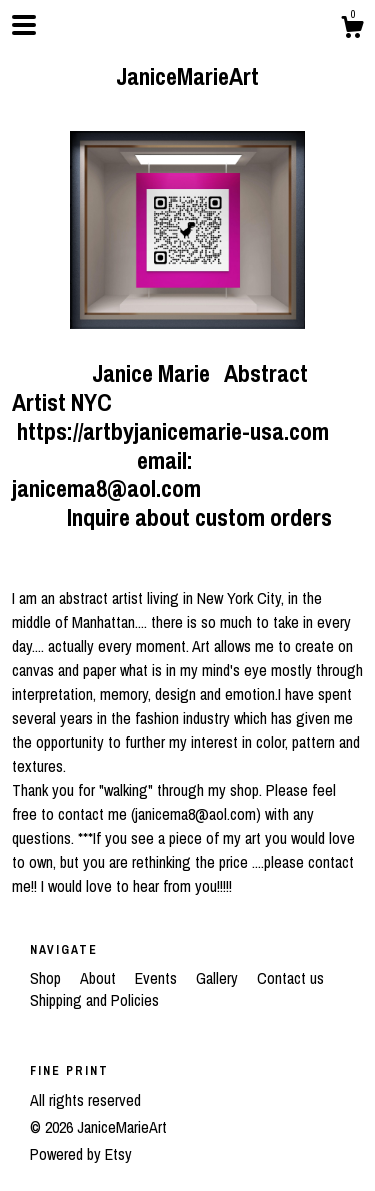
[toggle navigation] (24, 25)
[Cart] (352, 30)
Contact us (290, 978)
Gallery (219, 978)
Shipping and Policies (94, 1000)
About (100, 978)
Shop (47, 978)
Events (158, 978)
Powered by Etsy (81, 1154)
